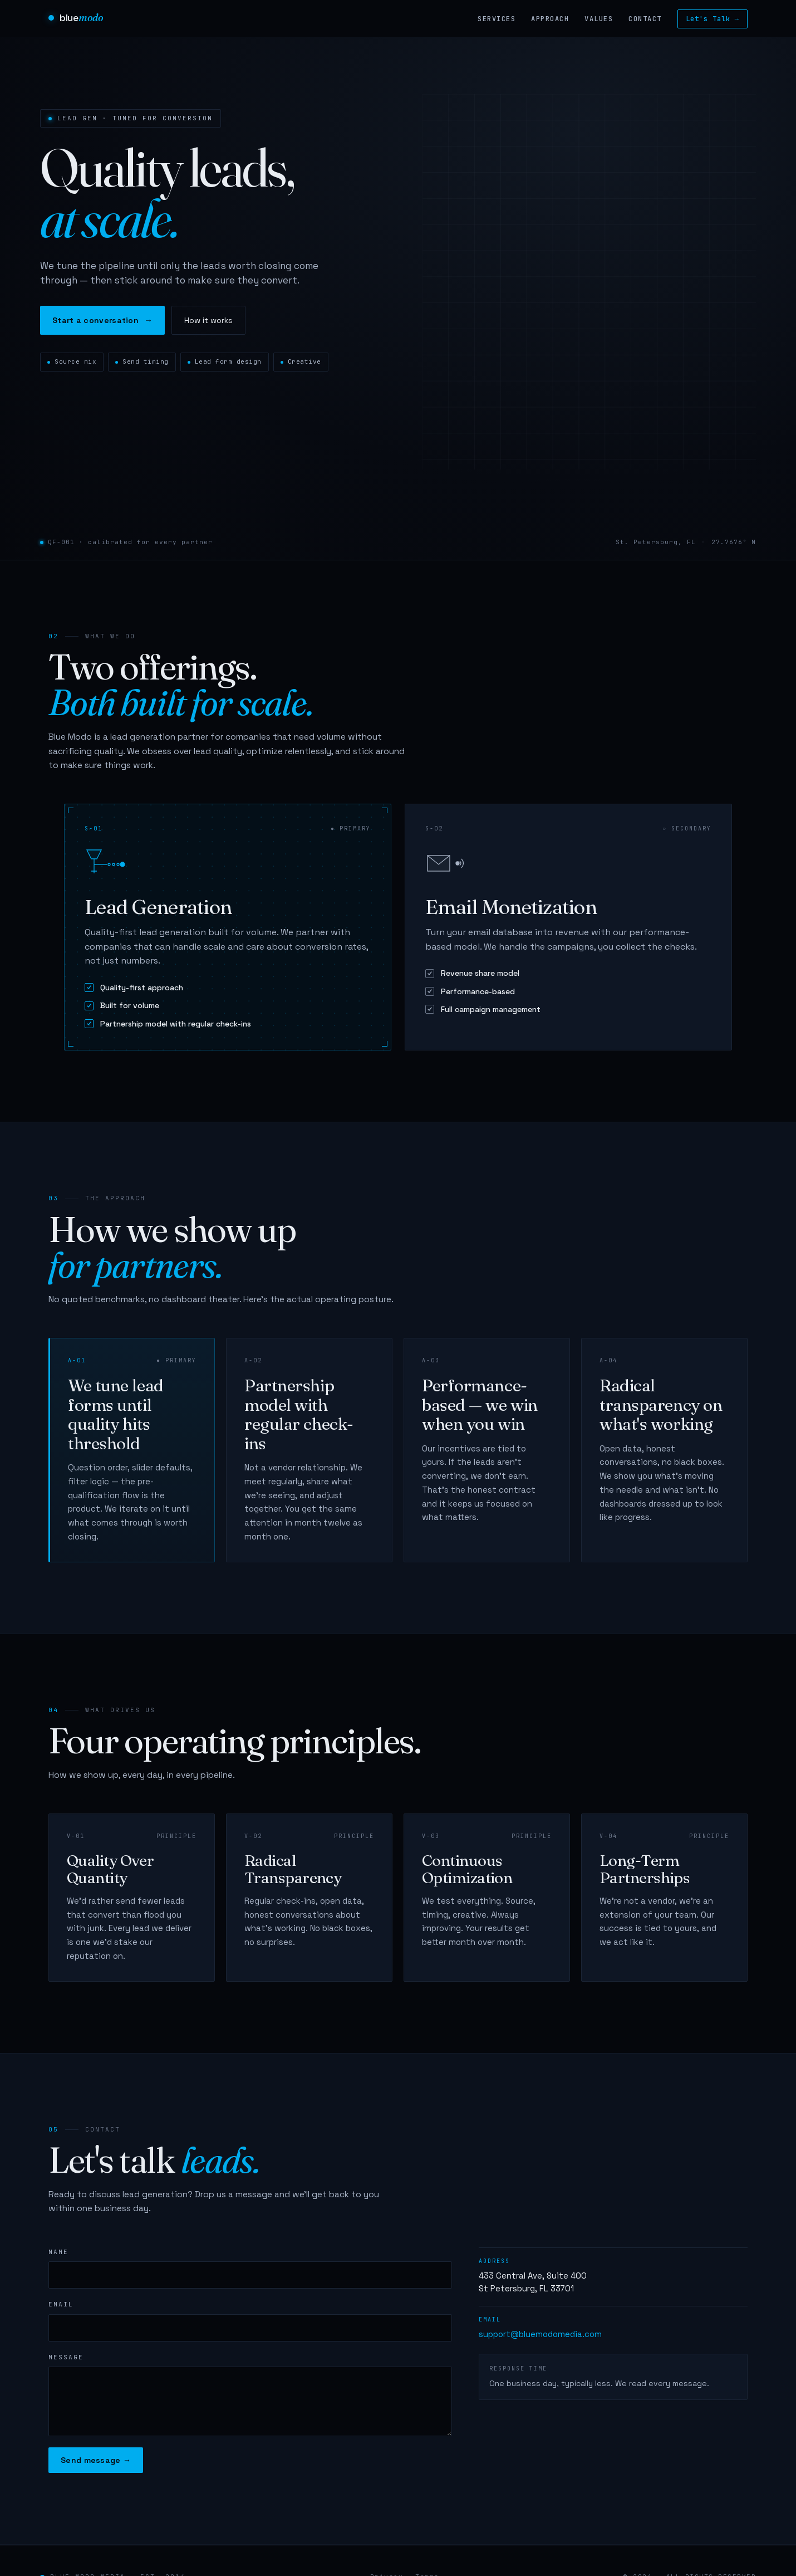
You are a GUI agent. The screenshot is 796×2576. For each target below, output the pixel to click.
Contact (645, 18)
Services (496, 18)
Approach (550, 18)
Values (598, 18)
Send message (96, 2460)
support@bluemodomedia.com (540, 2334)
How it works (208, 320)
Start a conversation (102, 320)
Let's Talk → (712, 18)
